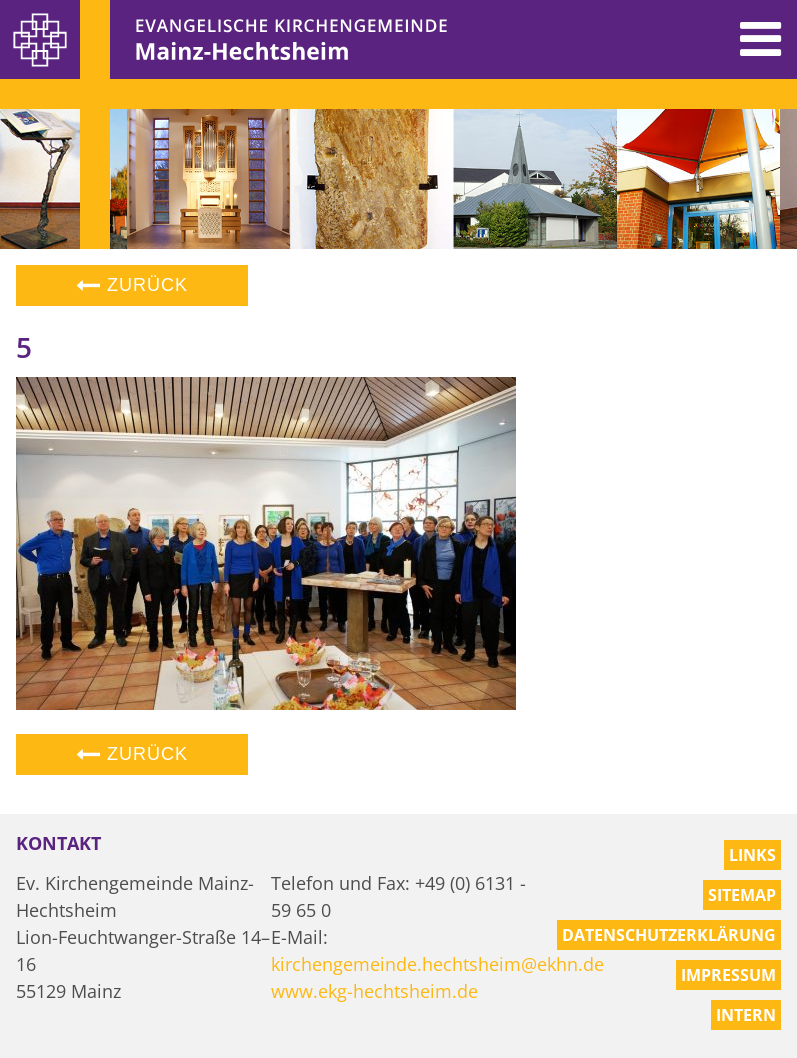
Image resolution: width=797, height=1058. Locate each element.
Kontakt (58, 843)
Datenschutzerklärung (669, 935)
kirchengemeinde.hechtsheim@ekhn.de (437, 964)
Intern (746, 1015)
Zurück (132, 285)
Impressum (728, 975)
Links (752, 855)
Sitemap (742, 895)
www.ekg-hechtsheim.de (374, 991)
